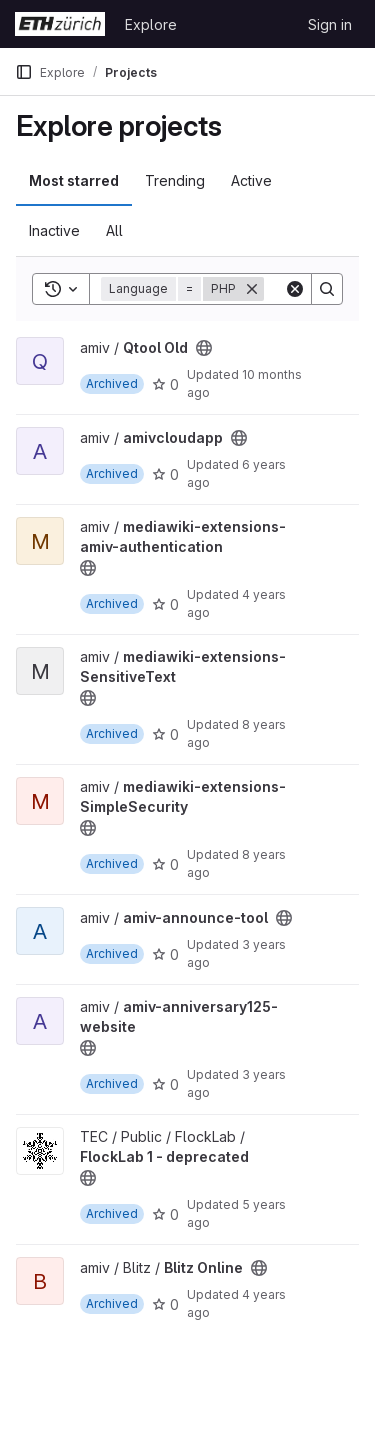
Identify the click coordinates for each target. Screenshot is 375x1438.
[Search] (327, 289)
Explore (151, 24)
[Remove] (252, 289)
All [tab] (114, 230)
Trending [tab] (175, 180)
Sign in (330, 24)
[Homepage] (60, 24)
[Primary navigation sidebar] (24, 72)
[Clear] (295, 289)
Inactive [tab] (54, 230)
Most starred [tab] (74, 180)
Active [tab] (251, 180)
